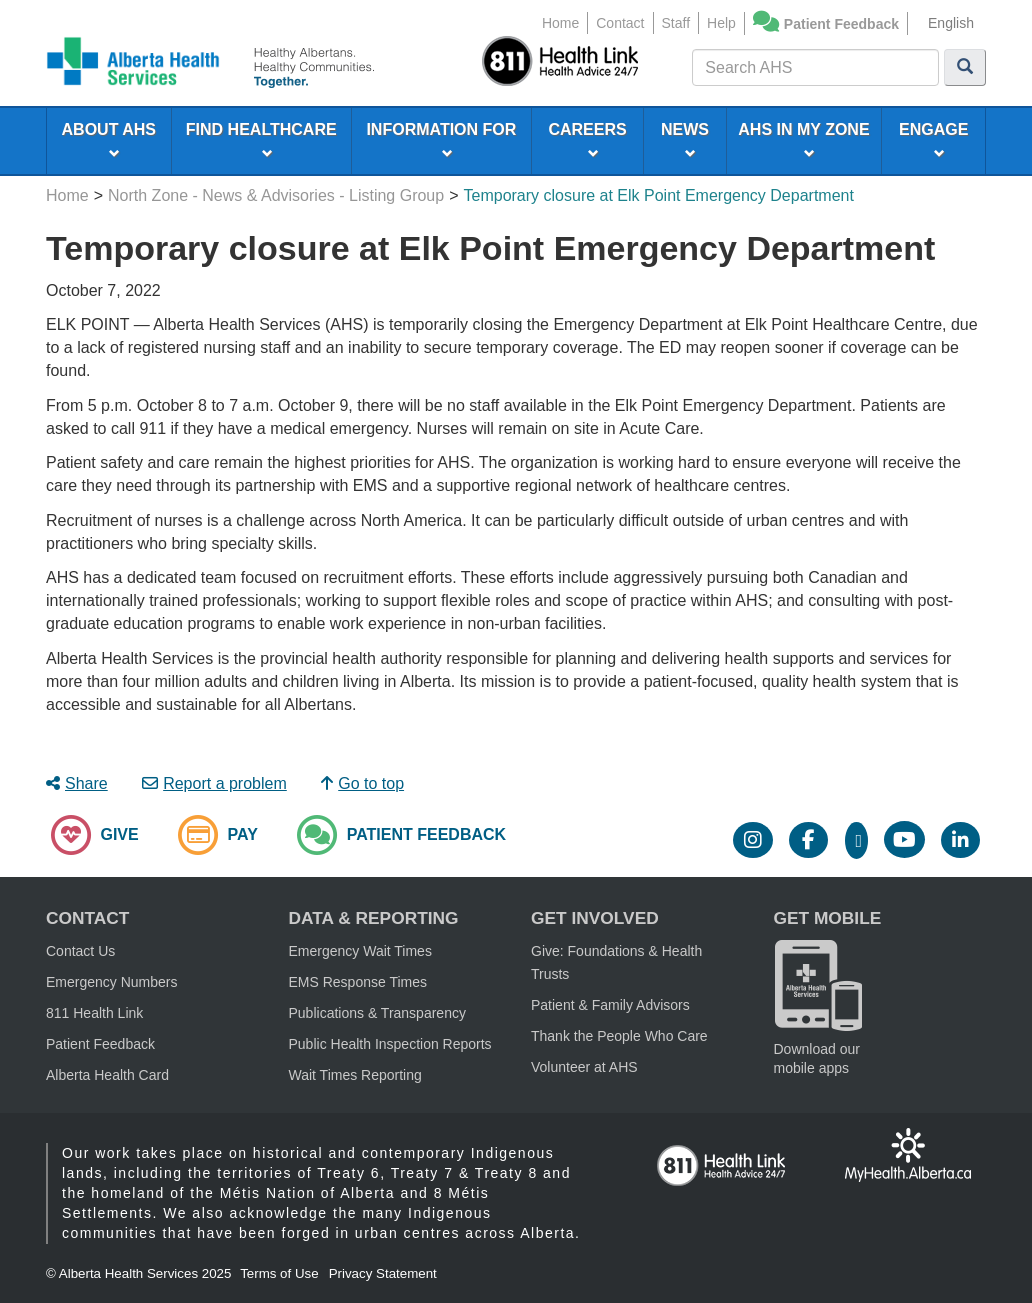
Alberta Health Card (107, 1075)
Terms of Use (279, 1273)
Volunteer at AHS (584, 1067)
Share (77, 783)
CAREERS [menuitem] (587, 140)
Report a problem (214, 783)
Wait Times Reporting (355, 1075)
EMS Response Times (358, 982)
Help (721, 23)
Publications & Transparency (377, 1013)
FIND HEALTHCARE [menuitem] (261, 140)
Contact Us (80, 951)
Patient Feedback (841, 24)
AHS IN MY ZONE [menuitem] (803, 140)
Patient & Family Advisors (610, 1005)
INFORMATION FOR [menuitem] (441, 140)
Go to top (362, 783)
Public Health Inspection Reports (390, 1044)
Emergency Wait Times (360, 951)
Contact (620, 23)
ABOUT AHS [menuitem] (109, 140)
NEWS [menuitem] (685, 140)
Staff (676, 23)
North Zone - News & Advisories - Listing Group (276, 195)
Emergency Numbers (112, 982)
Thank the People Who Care (619, 1036)
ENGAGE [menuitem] (933, 140)
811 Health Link (94, 1013)
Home (560, 23)
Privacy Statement (383, 1273)
